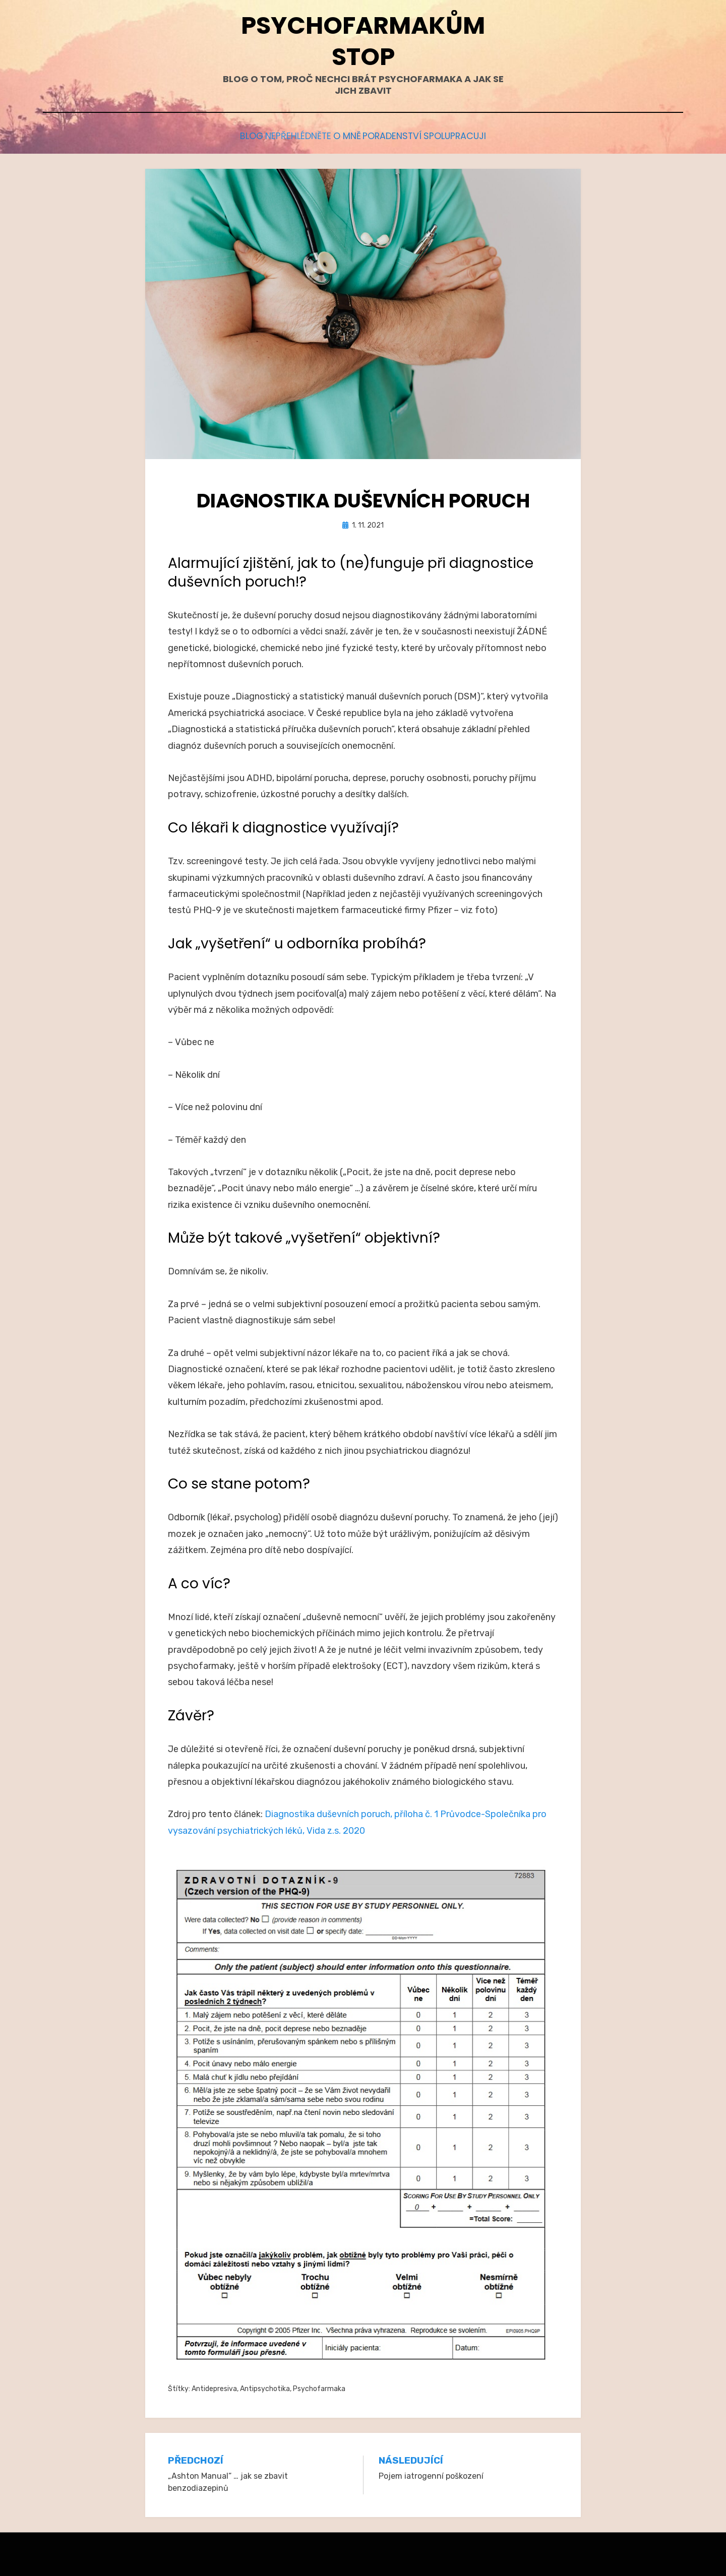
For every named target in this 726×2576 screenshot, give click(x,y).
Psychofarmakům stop (363, 41)
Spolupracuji (480, 135)
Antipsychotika (265, 2386)
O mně (347, 135)
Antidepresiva (214, 2386)
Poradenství (405, 135)
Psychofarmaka (319, 2386)
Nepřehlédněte (286, 135)
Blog (227, 135)
